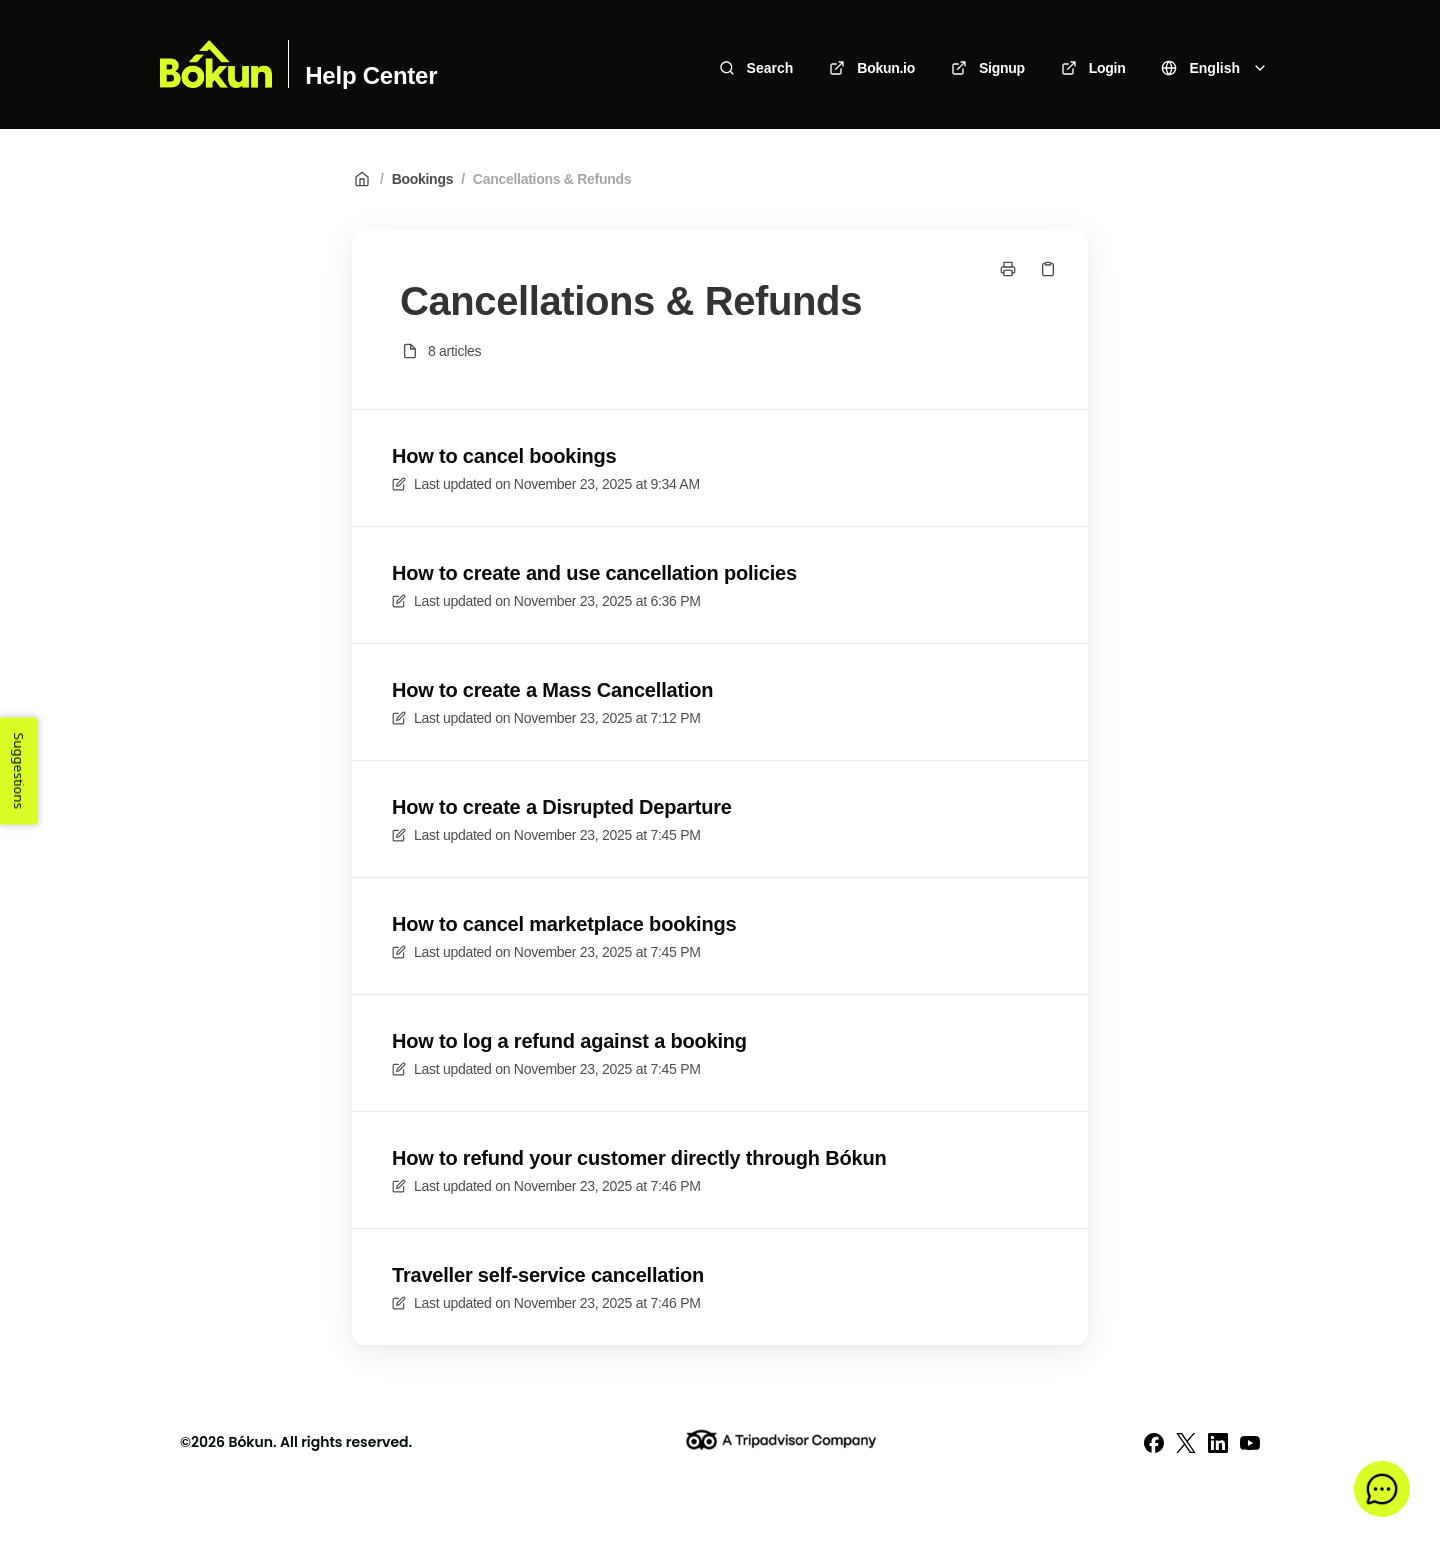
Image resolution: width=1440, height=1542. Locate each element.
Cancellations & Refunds (552, 179)
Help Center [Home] (371, 76)
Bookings (423, 179)
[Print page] (1008, 269)
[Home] (216, 64)
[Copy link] (1048, 269)
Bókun (250, 1442)
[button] (1382, 1489)
